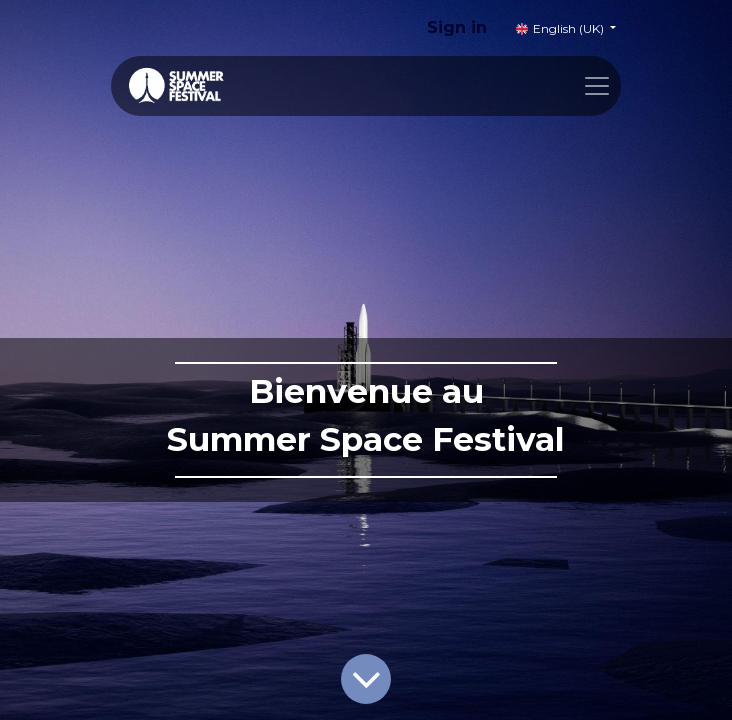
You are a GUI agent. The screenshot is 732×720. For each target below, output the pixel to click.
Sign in (457, 27)
